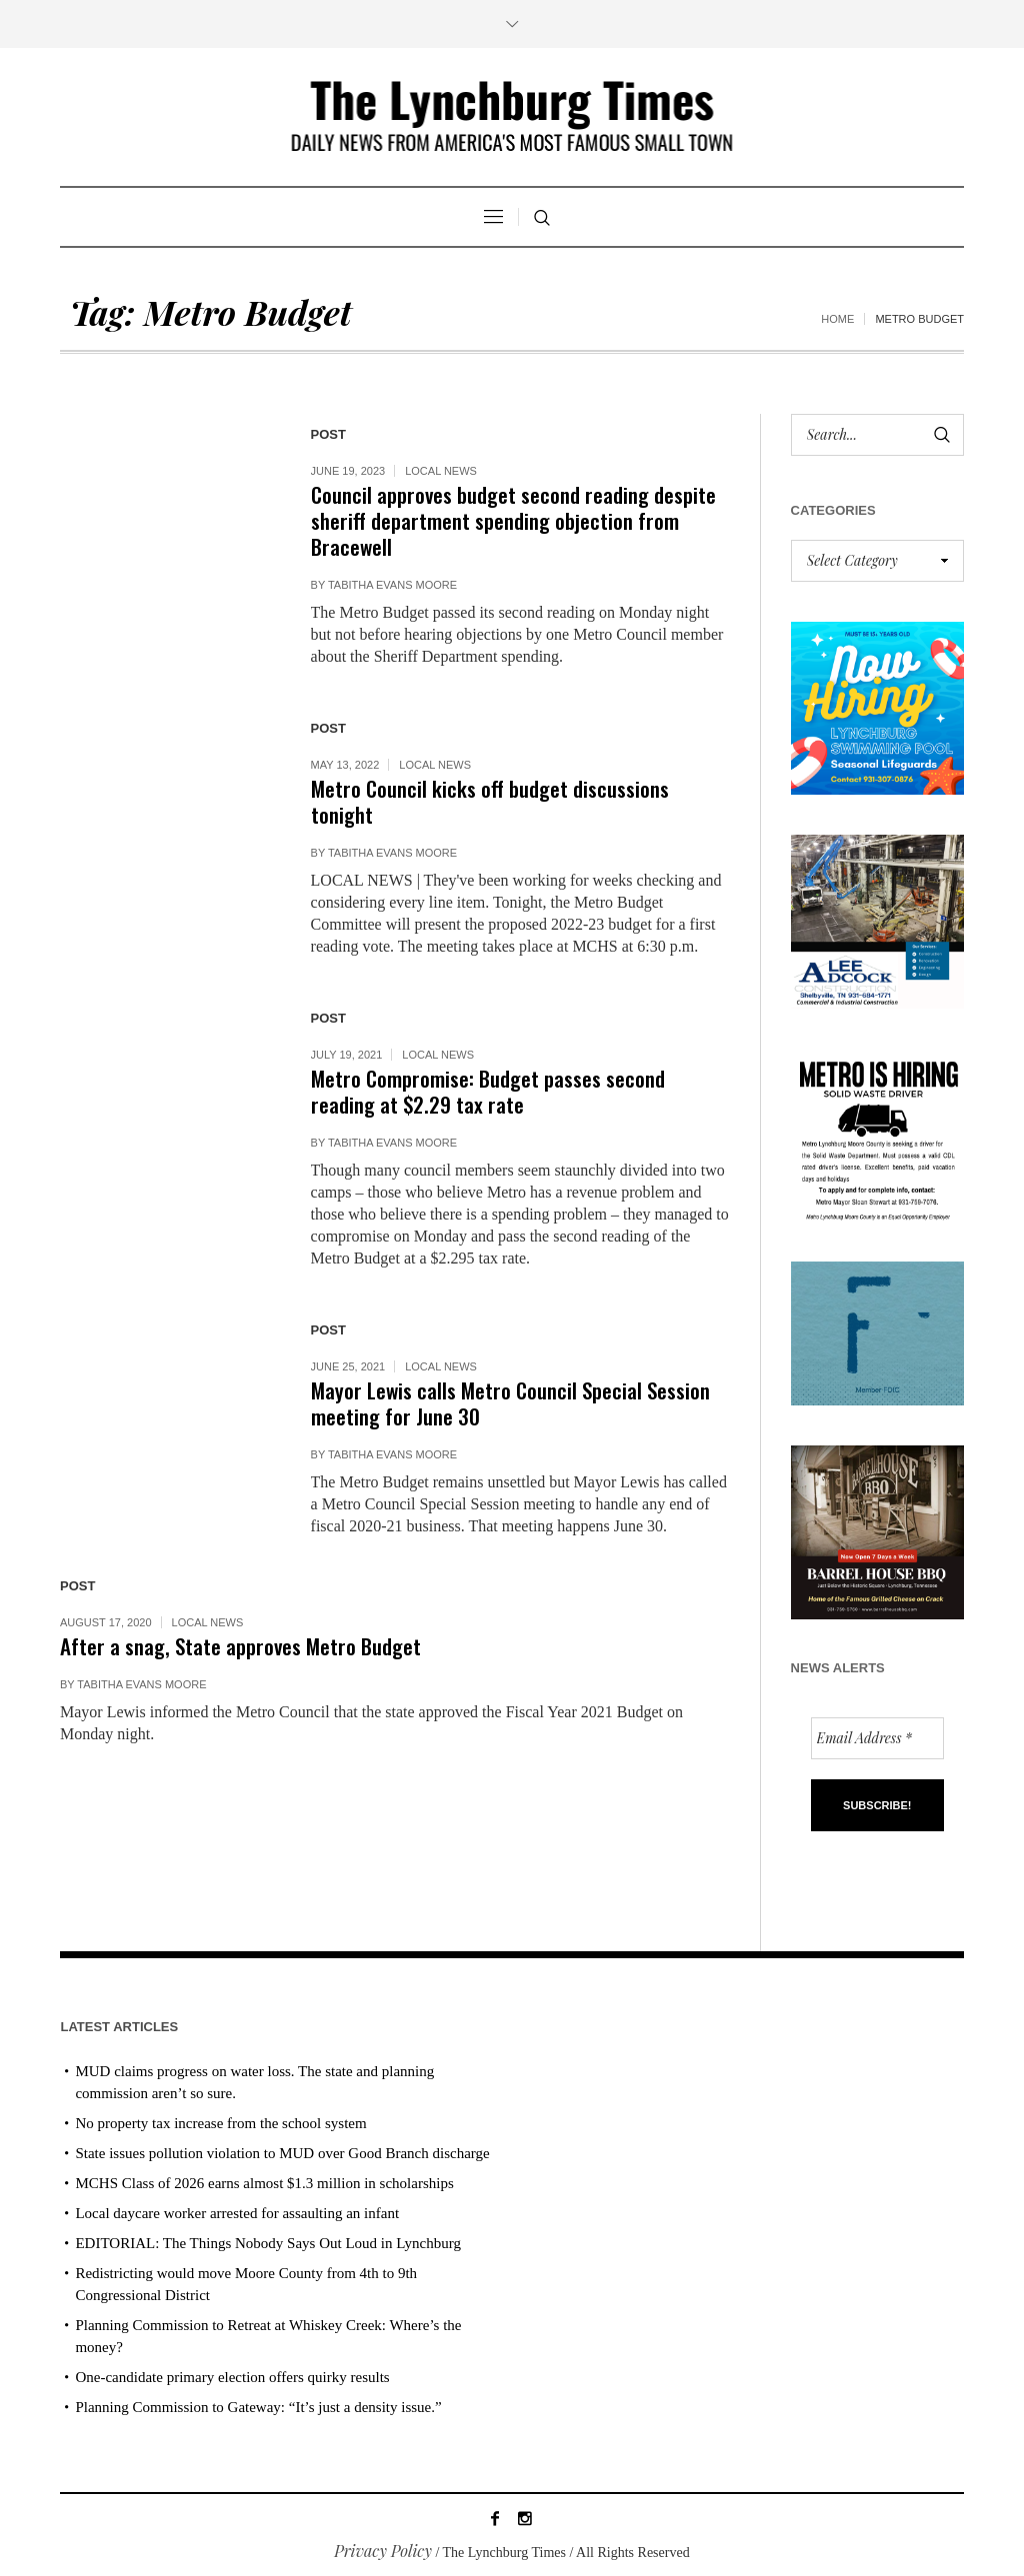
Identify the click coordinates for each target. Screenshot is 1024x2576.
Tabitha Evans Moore (392, 585)
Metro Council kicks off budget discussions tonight (490, 801)
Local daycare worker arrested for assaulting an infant (237, 2213)
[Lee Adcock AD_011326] (877, 919)
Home (837, 319)
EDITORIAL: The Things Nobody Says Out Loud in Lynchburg (268, 2243)
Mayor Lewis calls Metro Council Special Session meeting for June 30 (510, 1402)
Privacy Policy (383, 2550)
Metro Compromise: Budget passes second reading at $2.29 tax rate (488, 1091)
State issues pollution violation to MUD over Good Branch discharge (282, 2153)
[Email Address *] (877, 1738)
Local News (441, 471)
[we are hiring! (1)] (877, 1132)
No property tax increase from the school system (220, 2123)
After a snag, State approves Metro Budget (240, 1645)
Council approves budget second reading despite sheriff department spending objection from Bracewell (513, 520)
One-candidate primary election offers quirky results (232, 2377)
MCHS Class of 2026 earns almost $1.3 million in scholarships (264, 2183)
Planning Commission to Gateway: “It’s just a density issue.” (258, 2407)
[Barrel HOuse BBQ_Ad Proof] (877, 1529)
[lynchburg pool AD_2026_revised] (877, 706)
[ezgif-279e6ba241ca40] (877, 1330)
